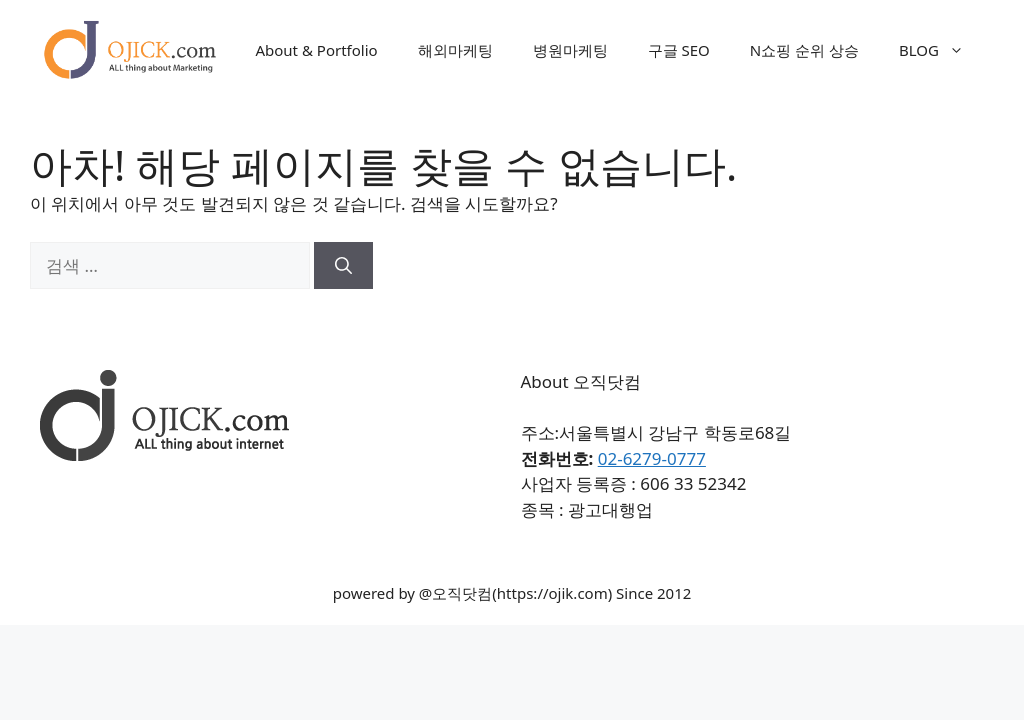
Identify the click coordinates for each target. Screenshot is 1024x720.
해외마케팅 (455, 50)
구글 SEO (679, 50)
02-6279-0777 (652, 458)
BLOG (941, 50)
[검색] (343, 266)
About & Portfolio (316, 50)
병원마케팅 (570, 50)
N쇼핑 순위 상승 (804, 50)
